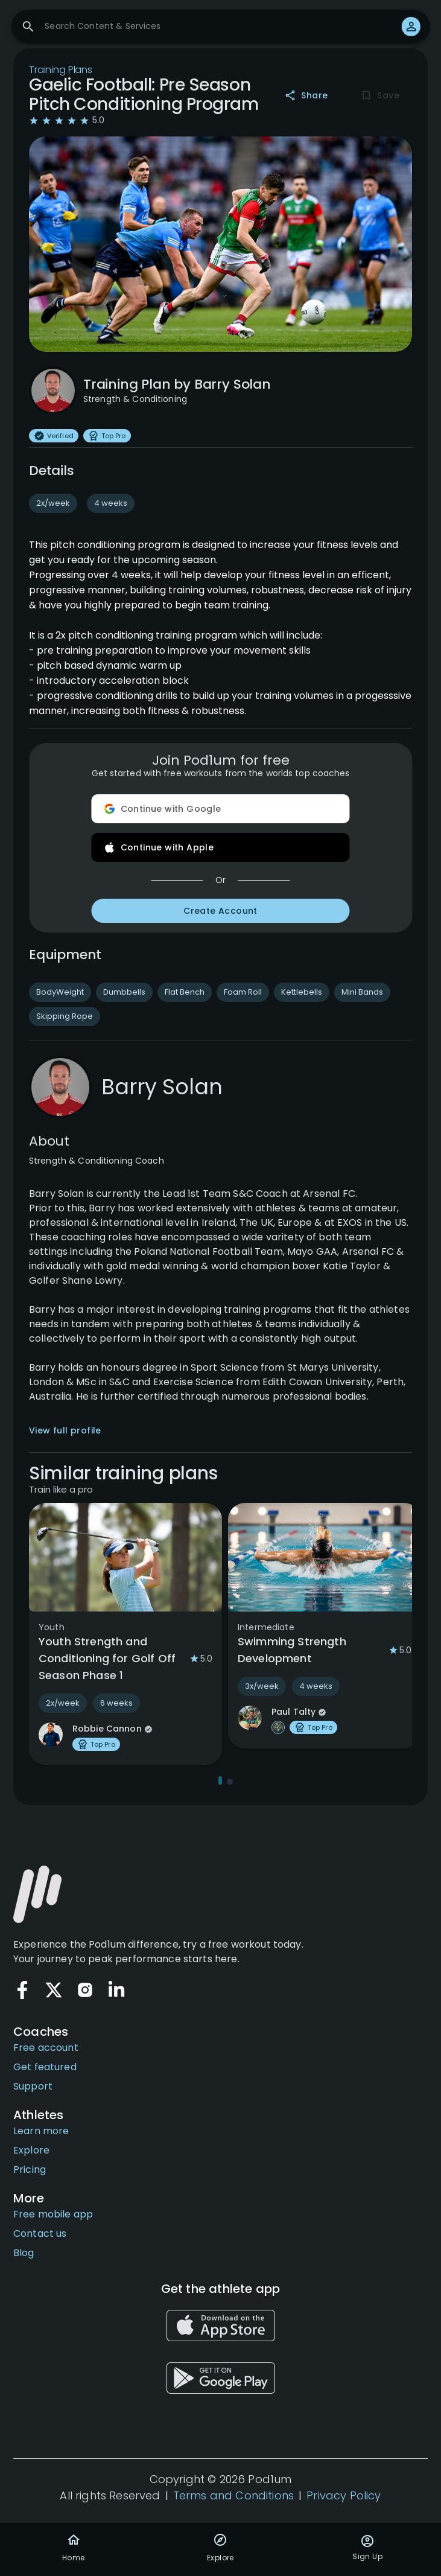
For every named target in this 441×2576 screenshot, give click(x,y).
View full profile (65, 1430)
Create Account (221, 911)
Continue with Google (221, 808)
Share (307, 95)
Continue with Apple (221, 847)
